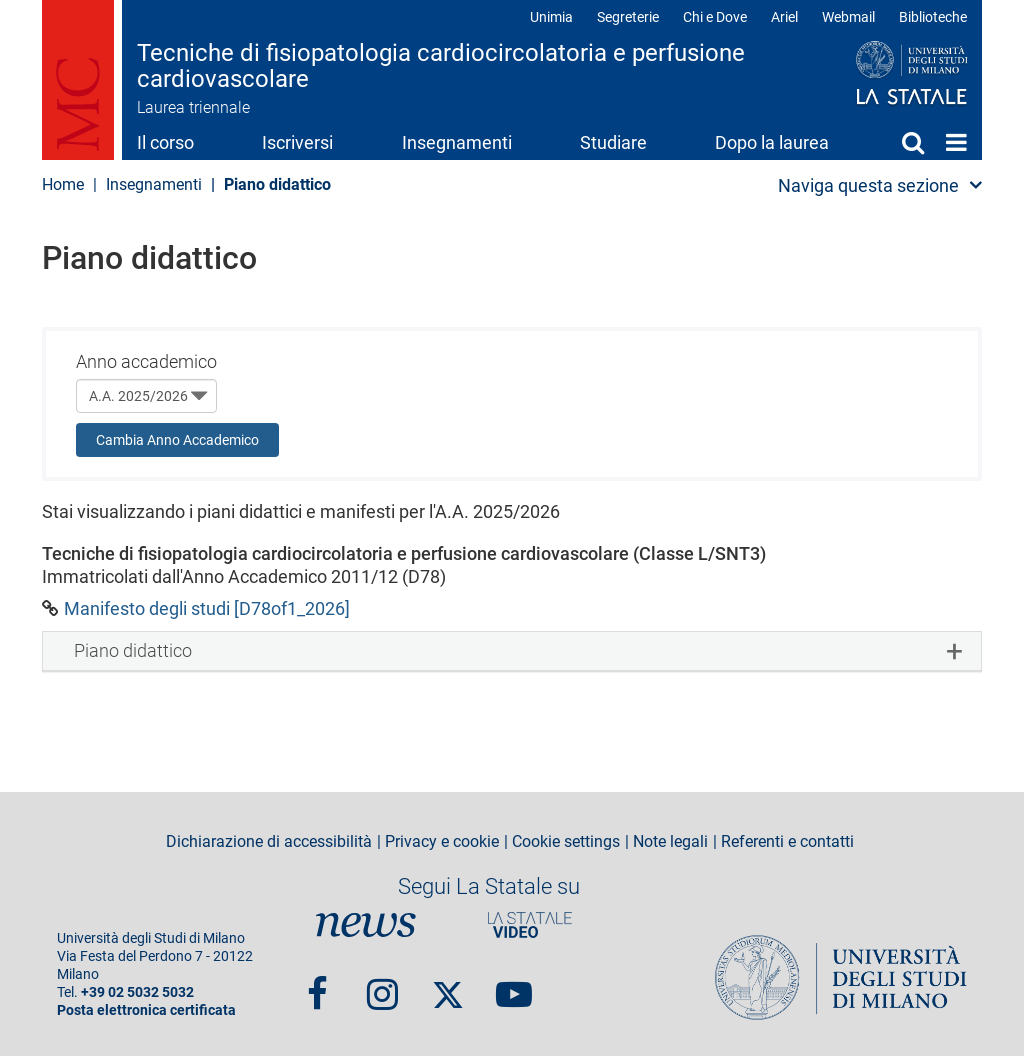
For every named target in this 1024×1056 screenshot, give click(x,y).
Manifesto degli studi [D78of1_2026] (207, 608)
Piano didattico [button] (133, 650)
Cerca (913, 142)
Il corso (165, 142)
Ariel (784, 17)
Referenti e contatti (787, 842)
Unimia (551, 17)
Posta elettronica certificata (146, 1010)
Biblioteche (933, 17)
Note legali (670, 842)
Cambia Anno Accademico (177, 440)
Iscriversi (297, 142)
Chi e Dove (715, 17)
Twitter (448, 985)
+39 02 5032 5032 (137, 992)
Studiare (613, 142)
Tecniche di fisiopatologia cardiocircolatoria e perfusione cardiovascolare (441, 66)
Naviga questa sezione (868, 185)
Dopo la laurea (772, 142)
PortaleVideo (530, 925)
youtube (514, 985)
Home (956, 142)
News (366, 925)
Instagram (382, 985)
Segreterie (628, 17)
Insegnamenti (457, 142)
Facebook (317, 985)
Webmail (848, 17)
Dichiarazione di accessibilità (269, 842)
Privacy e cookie (442, 842)
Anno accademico (146, 361)
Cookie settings (566, 842)
